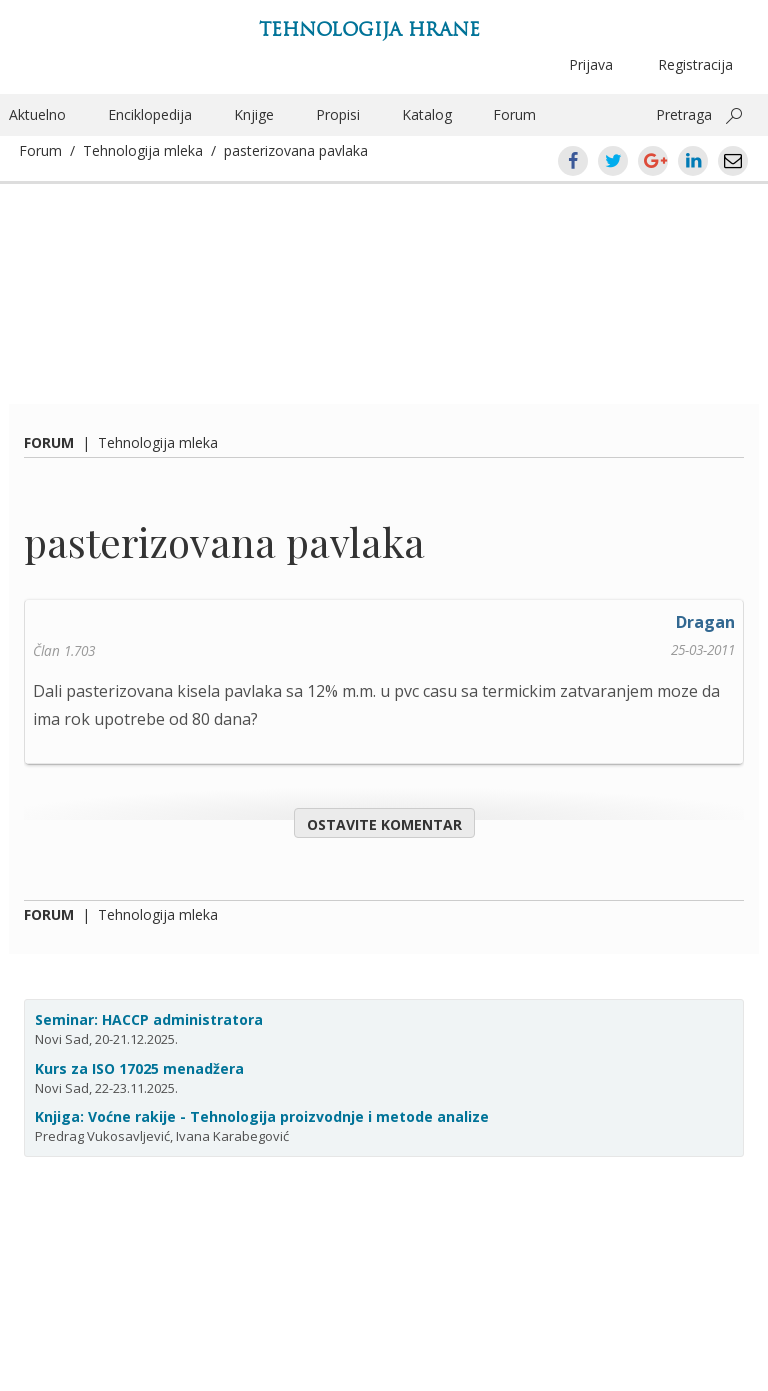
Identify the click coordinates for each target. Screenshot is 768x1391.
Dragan (705, 622)
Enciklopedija (150, 114)
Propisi (338, 114)
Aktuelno (37, 114)
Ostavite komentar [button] (384, 824)
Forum (514, 114)
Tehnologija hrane (369, 29)
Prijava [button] (591, 64)
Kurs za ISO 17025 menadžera (139, 1068)
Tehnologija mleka (143, 150)
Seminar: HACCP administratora (149, 1019)
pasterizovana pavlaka (296, 150)
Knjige (254, 114)
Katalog (427, 114)
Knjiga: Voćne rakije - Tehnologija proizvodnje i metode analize (262, 1116)
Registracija (695, 64)
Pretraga (684, 114)
